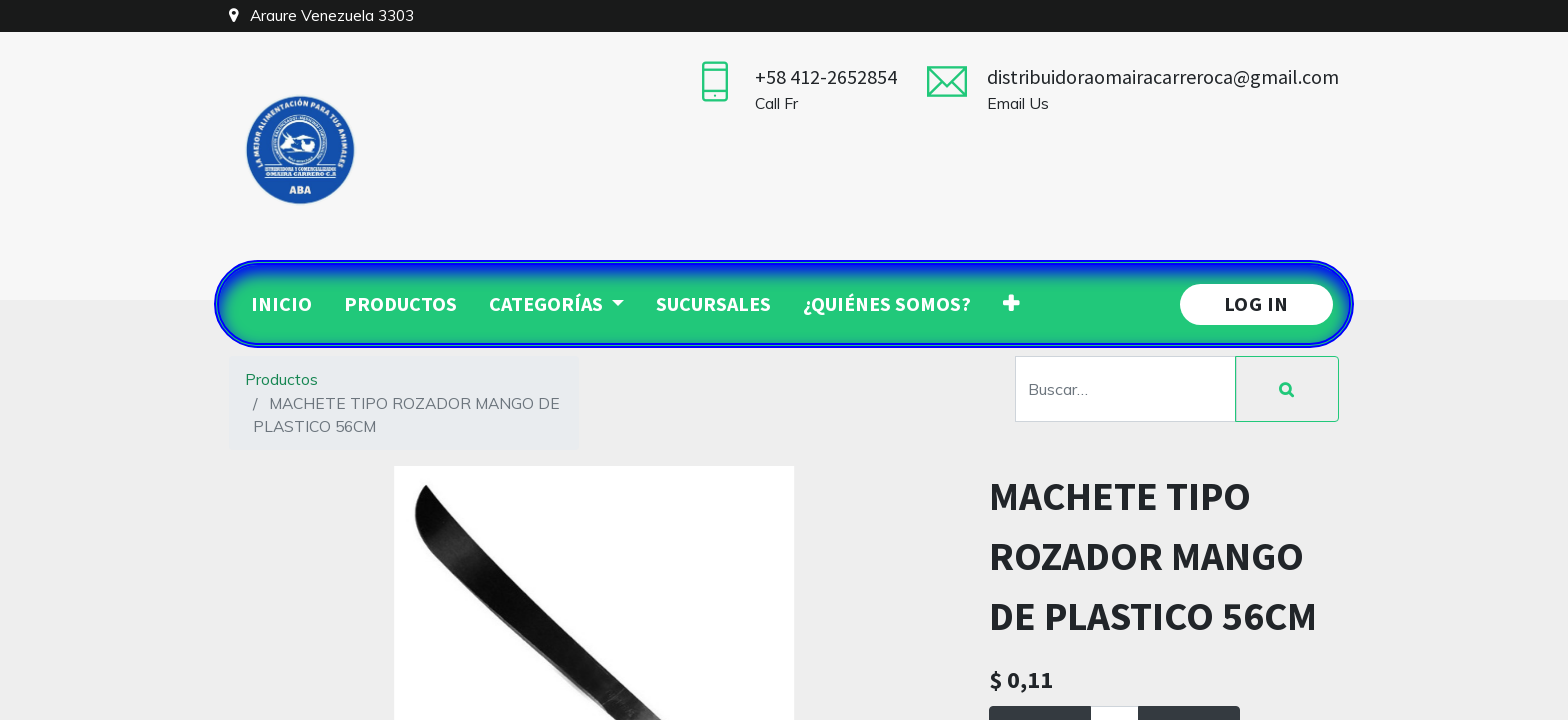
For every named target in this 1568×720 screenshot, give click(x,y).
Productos (281, 379)
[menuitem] (281, 304)
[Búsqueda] (1287, 389)
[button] (1011, 304)
